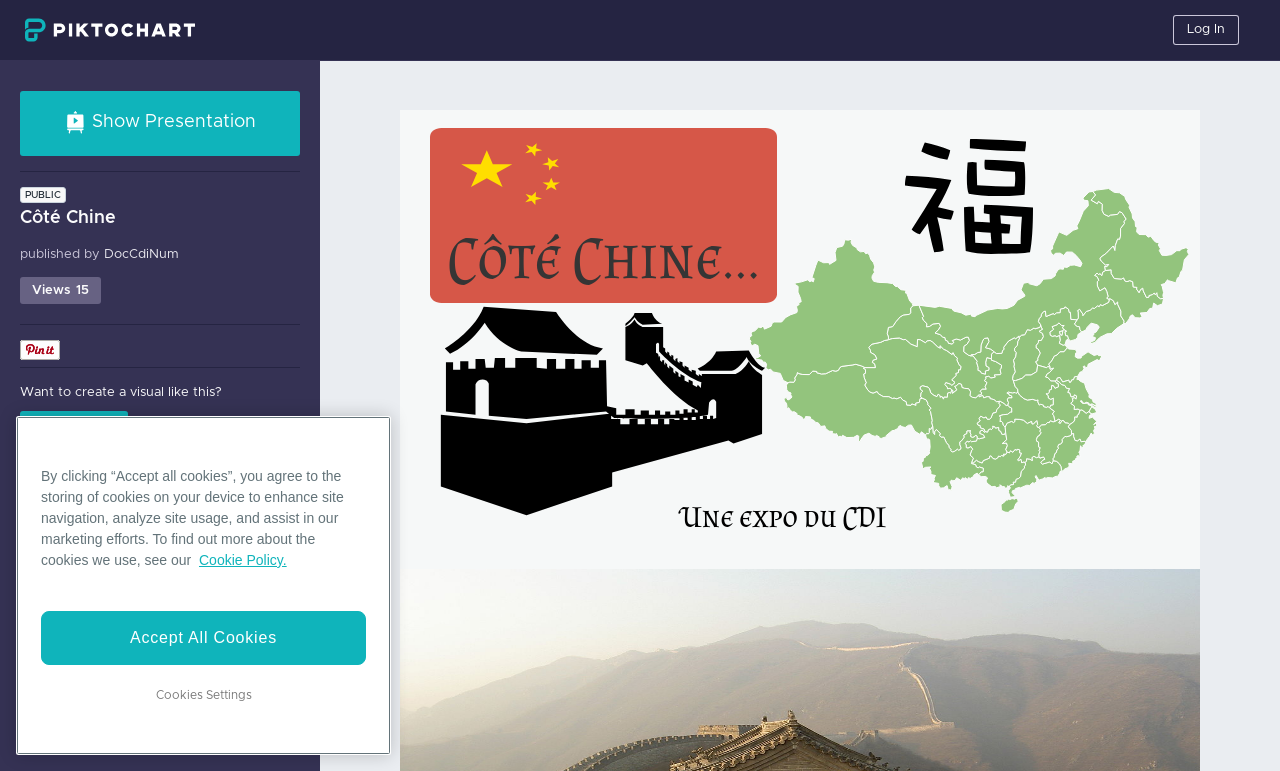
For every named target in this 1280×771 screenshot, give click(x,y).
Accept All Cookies (203, 637)
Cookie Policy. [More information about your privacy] (243, 560)
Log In (1206, 29)
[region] (203, 585)
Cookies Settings (204, 695)
